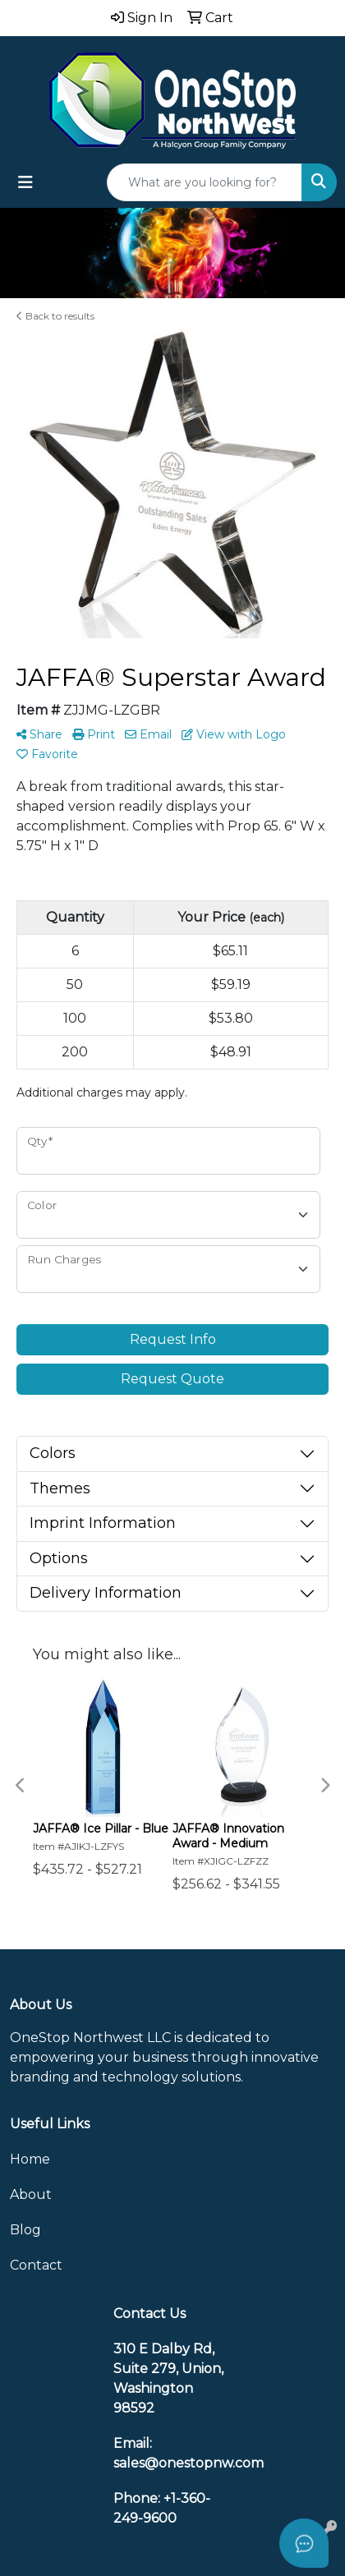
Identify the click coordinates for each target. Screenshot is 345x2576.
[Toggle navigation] (25, 182)
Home (30, 2159)
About (31, 2194)
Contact (36, 2265)
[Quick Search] (204, 182)
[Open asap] (304, 2543)
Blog (25, 2230)
